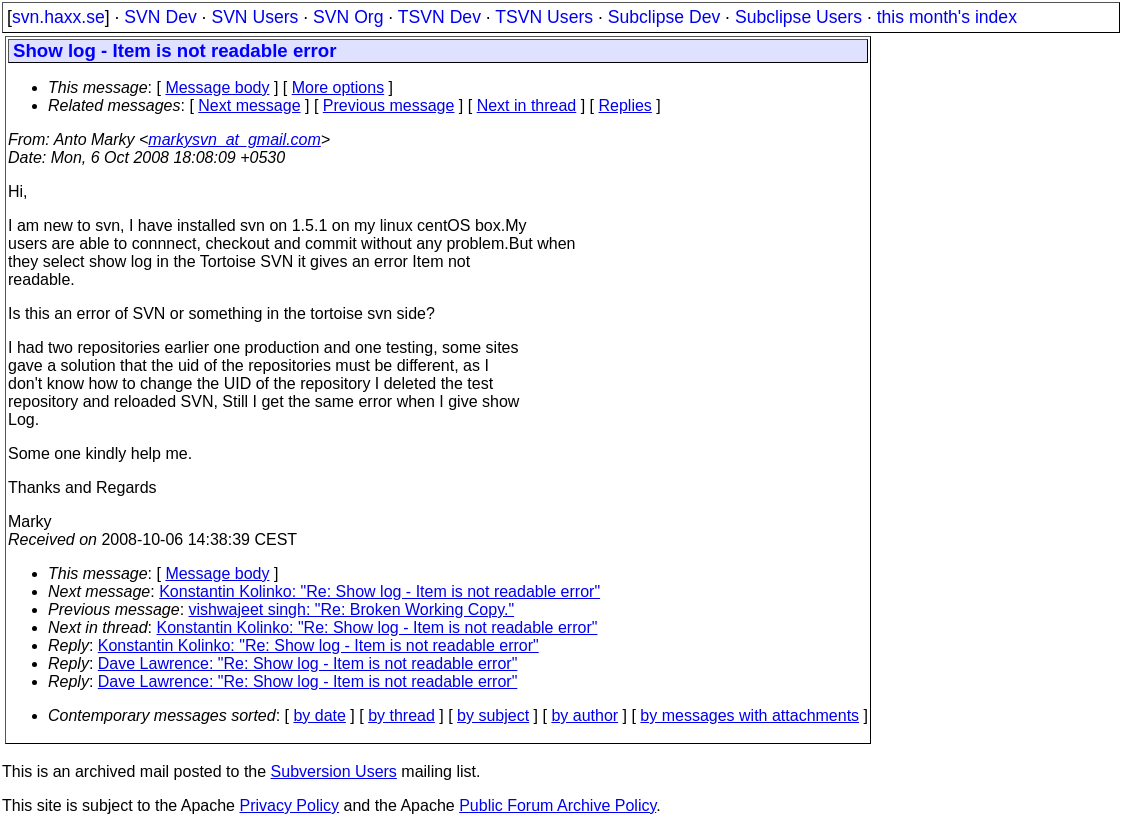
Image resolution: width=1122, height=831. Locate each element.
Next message (249, 105)
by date (319, 715)
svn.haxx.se (58, 17)
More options (338, 87)
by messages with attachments (749, 715)
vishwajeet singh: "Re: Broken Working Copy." (352, 609)
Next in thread (527, 105)
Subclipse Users (798, 17)
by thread (401, 715)
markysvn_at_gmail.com (234, 139)
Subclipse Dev (664, 17)
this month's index (947, 17)
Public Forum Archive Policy (557, 805)
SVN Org (348, 17)
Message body (217, 87)
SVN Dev (160, 17)
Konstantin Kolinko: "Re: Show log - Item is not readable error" (379, 591)
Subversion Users (334, 771)
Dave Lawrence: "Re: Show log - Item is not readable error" (308, 663)
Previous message (389, 105)
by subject (493, 715)
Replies (625, 105)
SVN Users (254, 17)
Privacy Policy (289, 805)
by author (584, 715)
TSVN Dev (439, 17)
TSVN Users (544, 17)
